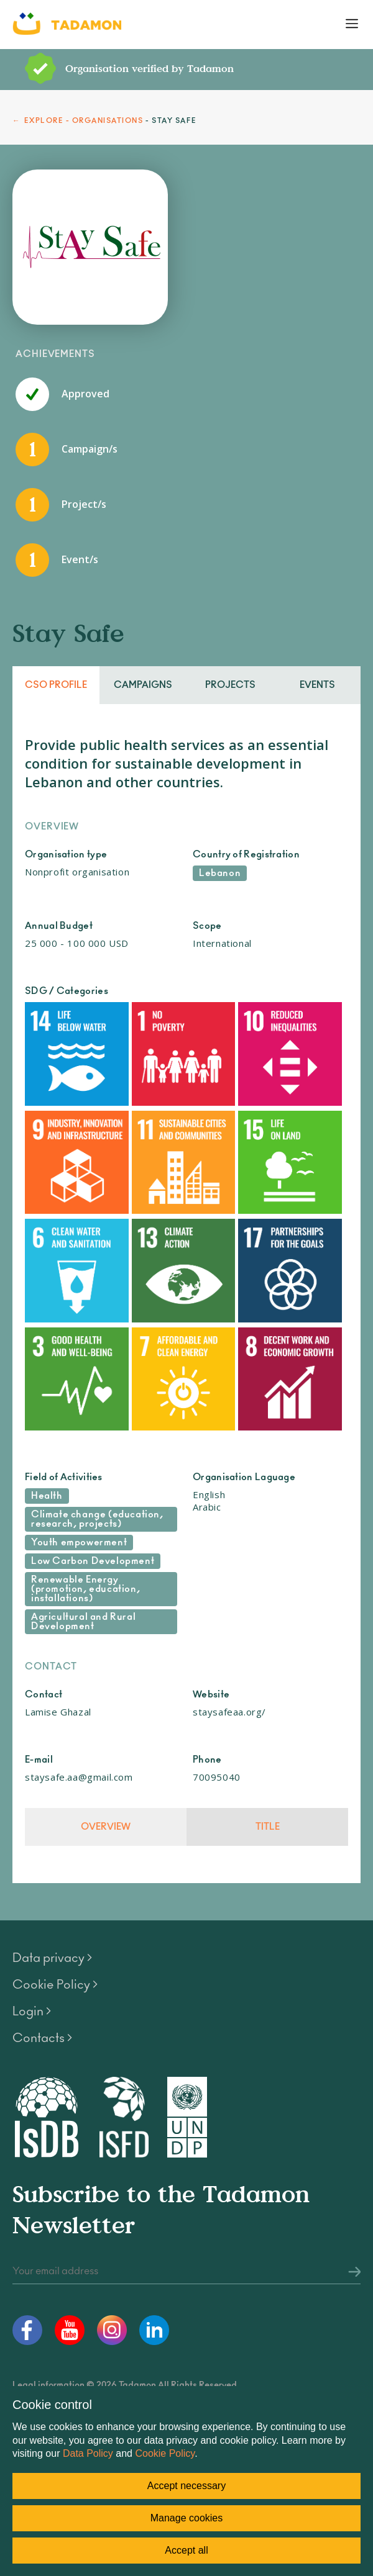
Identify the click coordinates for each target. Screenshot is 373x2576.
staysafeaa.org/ (229, 1712)
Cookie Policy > (55, 1985)
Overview (106, 1827)
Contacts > (42, 2038)
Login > (31, 2011)
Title (268, 1827)
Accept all (186, 2550)
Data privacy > (52, 1958)
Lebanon (220, 873)
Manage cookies (186, 2518)
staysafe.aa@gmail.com (79, 1777)
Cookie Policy (165, 2453)
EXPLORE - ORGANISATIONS (84, 120)
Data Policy (88, 2453)
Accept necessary (186, 2485)
